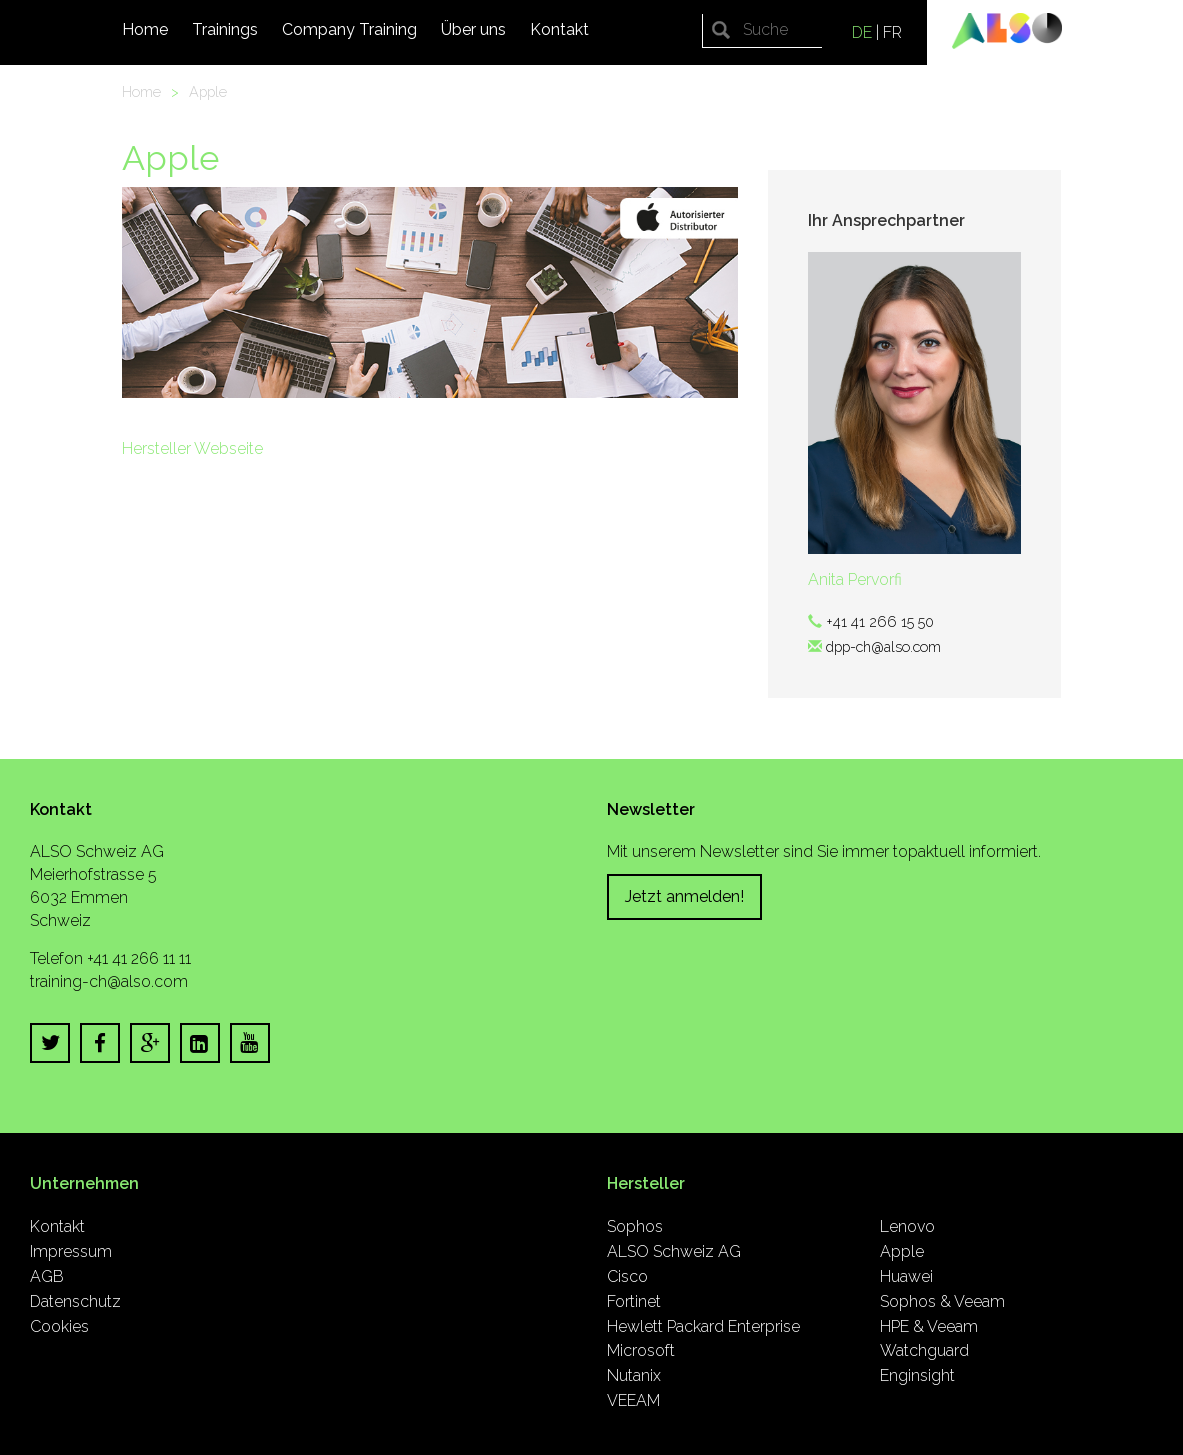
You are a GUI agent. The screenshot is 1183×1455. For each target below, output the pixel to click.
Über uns (473, 29)
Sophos (635, 1226)
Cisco (627, 1276)
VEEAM (633, 1400)
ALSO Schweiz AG (674, 1251)
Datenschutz (75, 1301)
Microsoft (641, 1350)
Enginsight (917, 1375)
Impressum (71, 1251)
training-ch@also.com (109, 981)
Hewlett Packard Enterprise (703, 1326)
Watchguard (924, 1350)
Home (145, 29)
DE (862, 32)
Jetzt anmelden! (684, 896)
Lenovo (907, 1226)
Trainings (225, 29)
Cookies (59, 1326)
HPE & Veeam (929, 1326)
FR (892, 32)
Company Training (349, 29)
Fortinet (634, 1301)
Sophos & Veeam (942, 1301)
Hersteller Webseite (192, 448)
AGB (47, 1276)
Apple (208, 91)
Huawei (906, 1276)
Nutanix (634, 1375)
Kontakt (559, 29)
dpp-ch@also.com (883, 646)
